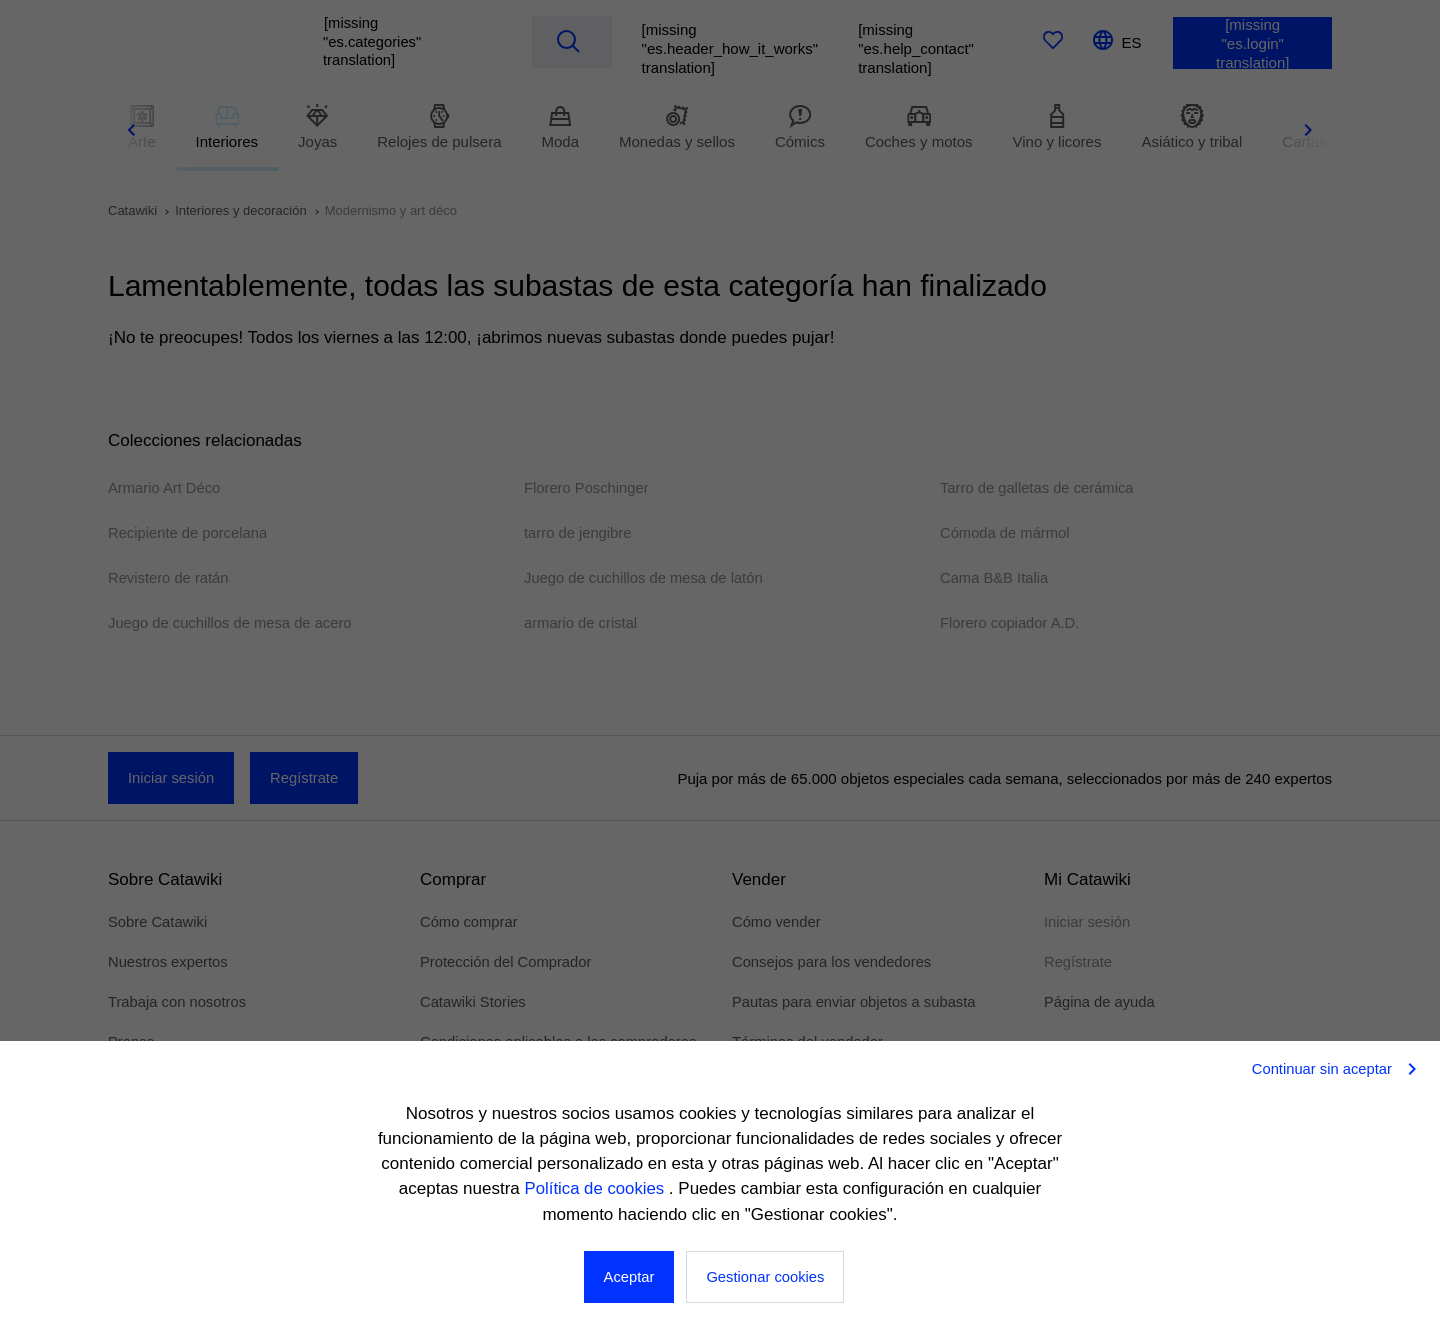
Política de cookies (596, 1189)
